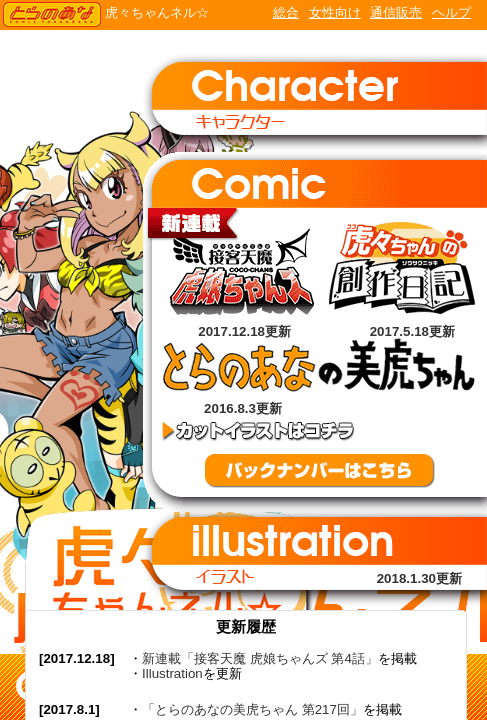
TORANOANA (52, 15)
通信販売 (396, 12)
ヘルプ (451, 12)
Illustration (172, 673)
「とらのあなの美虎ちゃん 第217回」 (252, 709)
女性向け (335, 12)
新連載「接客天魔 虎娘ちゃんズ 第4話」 (260, 658)
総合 (286, 12)
